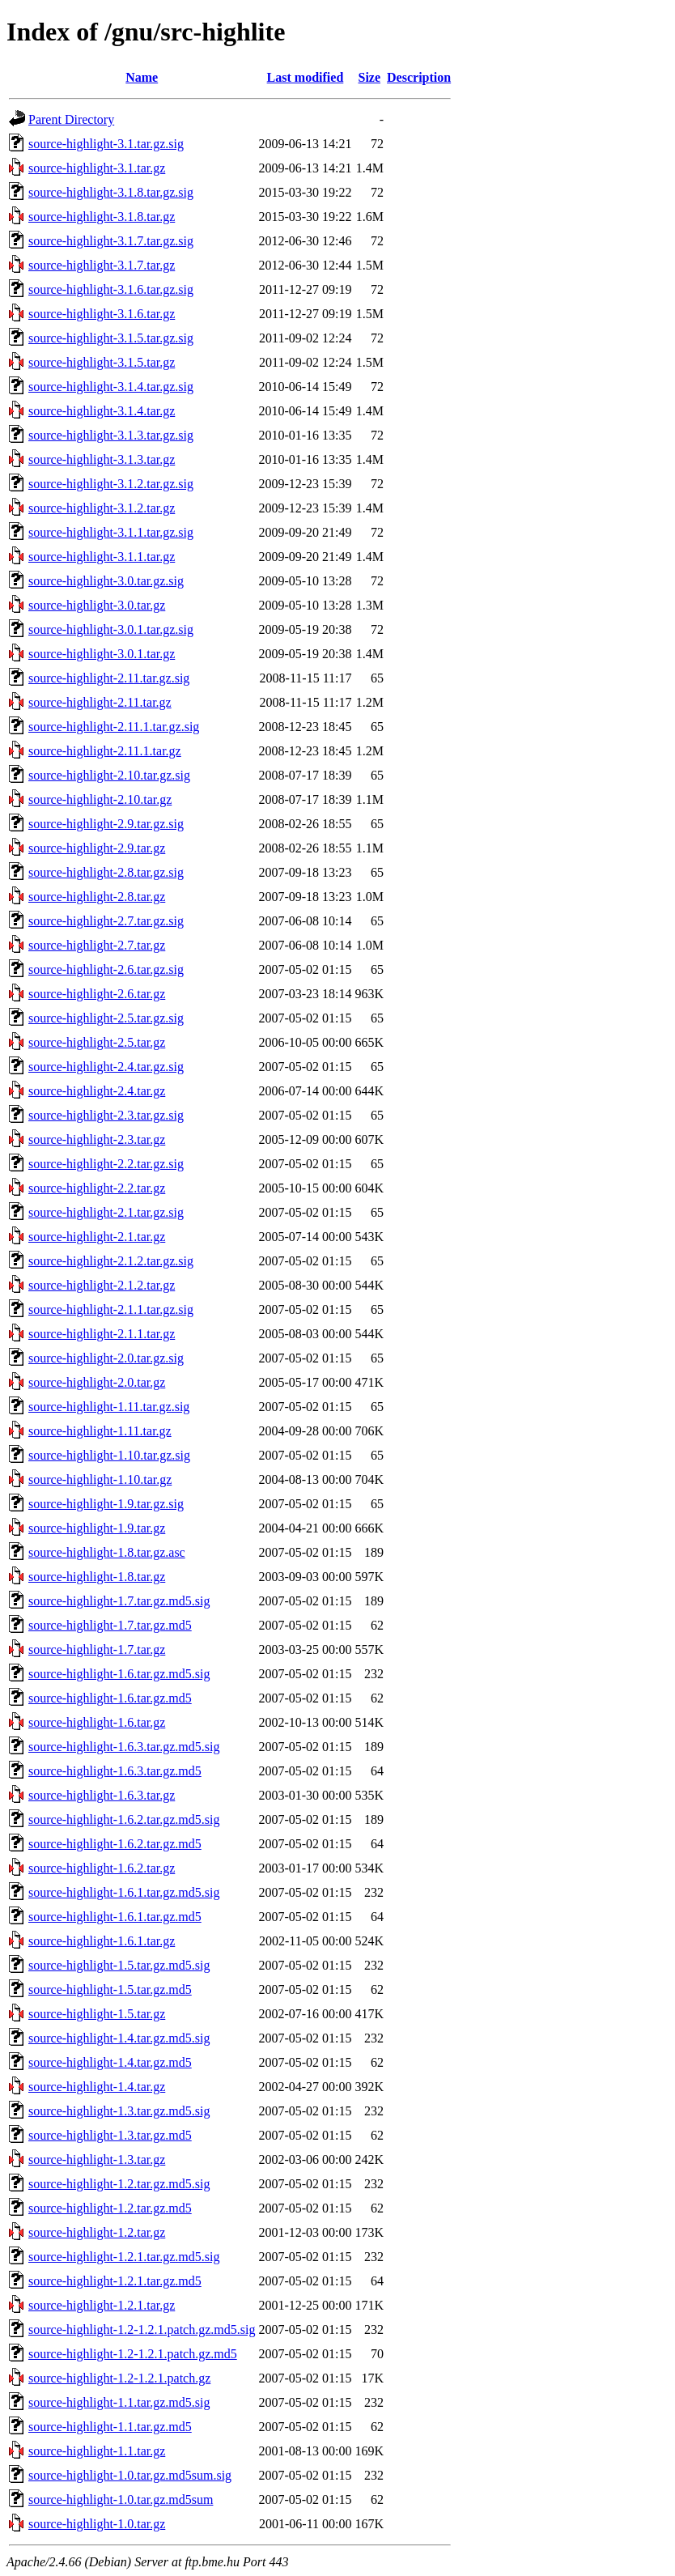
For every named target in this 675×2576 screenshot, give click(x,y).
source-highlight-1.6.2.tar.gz (101, 1868)
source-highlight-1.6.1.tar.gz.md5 (115, 1916)
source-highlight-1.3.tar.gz (96, 2159)
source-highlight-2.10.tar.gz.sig (109, 775)
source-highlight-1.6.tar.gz (96, 1722)
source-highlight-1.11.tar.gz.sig (108, 1406)
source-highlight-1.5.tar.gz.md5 (110, 1989)
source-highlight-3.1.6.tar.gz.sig (110, 289)
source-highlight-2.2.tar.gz (96, 1188)
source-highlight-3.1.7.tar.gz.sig (110, 241)
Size (370, 77)
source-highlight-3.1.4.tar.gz (101, 411)
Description (419, 77)
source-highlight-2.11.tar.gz (100, 702)
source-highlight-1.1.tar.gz (96, 2451)
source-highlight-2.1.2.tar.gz (101, 1285)
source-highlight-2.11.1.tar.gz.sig (113, 726)
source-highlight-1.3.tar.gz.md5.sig (119, 2111)
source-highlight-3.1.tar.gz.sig (106, 144)
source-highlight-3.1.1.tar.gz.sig (110, 532)
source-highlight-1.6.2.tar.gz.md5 (115, 1844)
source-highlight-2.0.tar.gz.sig (106, 1358)
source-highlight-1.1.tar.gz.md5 (110, 2427)
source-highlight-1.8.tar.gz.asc (106, 1552)
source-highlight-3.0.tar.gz (96, 605)
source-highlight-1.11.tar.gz (100, 1431)
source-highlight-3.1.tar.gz (96, 168)
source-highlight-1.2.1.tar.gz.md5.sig (123, 2257)
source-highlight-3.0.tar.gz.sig (106, 581)
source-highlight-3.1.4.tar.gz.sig (110, 386)
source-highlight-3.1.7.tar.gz (101, 265)
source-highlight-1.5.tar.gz (96, 2014)
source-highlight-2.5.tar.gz (96, 1042)
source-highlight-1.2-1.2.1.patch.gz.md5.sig (141, 2329)
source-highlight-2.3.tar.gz (96, 1139)
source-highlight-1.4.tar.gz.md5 (110, 2062)
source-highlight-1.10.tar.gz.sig (109, 1455)
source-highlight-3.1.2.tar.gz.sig (110, 484)
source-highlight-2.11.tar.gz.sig (108, 678)
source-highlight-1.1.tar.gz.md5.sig (119, 2402)
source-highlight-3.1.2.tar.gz (101, 508)
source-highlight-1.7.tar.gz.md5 (110, 1625)
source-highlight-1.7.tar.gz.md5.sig (119, 1601)
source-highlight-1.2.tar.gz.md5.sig (119, 2184)
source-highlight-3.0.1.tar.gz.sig (110, 629)
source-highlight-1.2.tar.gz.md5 (110, 2208)
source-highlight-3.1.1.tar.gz (101, 556)
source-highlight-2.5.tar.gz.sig (106, 1018)
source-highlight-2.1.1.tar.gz (101, 1334)
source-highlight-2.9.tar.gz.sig (106, 824)
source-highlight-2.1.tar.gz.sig (106, 1212)
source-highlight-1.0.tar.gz (96, 2524)
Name (141, 77)
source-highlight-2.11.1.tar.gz (104, 751)
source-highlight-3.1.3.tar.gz (101, 459)
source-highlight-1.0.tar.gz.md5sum (120, 2499)
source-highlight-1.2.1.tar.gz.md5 (115, 2281)
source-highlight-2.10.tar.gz (100, 799)
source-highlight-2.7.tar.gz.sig (106, 921)
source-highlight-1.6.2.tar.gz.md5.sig (123, 1819)
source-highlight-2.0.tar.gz (96, 1382)
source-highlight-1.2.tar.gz (96, 2232)
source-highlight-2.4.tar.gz (96, 1091)
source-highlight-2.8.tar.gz (96, 896)
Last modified (305, 77)
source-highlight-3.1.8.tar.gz (101, 216)
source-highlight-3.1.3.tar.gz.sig (110, 435)
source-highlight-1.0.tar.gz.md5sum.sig (129, 2475)
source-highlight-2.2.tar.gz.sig (106, 1164)
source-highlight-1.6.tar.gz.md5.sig (119, 1674)
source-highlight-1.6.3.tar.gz (101, 1795)
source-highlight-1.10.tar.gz (100, 1479)
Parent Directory (71, 119)
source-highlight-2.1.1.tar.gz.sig (110, 1309)
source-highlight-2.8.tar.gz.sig (106, 872)
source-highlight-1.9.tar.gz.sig (106, 1504)
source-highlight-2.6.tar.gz (96, 994)
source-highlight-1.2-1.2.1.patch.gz (119, 2378)
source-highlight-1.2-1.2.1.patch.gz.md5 (132, 2354)
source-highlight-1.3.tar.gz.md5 (110, 2135)
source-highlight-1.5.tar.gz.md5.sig (119, 1965)
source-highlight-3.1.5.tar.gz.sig (110, 338)
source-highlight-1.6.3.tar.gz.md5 (115, 1771)
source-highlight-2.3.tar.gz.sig (106, 1115)
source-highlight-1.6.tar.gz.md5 (110, 1698)
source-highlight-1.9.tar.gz (96, 1528)
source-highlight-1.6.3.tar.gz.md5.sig (123, 1746)
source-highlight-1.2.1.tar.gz (101, 2305)
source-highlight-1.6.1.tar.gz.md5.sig (123, 1892)
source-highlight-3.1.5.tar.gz (101, 362)
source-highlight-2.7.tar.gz (96, 945)
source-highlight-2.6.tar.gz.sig (106, 969)
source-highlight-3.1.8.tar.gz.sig (110, 192)
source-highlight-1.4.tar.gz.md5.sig (119, 2038)
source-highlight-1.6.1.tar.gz (101, 1941)
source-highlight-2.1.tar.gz (96, 1236)
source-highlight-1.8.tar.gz (96, 1576)
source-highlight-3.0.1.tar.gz (101, 654)
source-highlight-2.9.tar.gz (96, 848)
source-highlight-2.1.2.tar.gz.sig (110, 1261)
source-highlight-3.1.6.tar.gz (101, 314)
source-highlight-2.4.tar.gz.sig (106, 1066)
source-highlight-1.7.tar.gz (96, 1649)
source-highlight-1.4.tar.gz (96, 2087)
